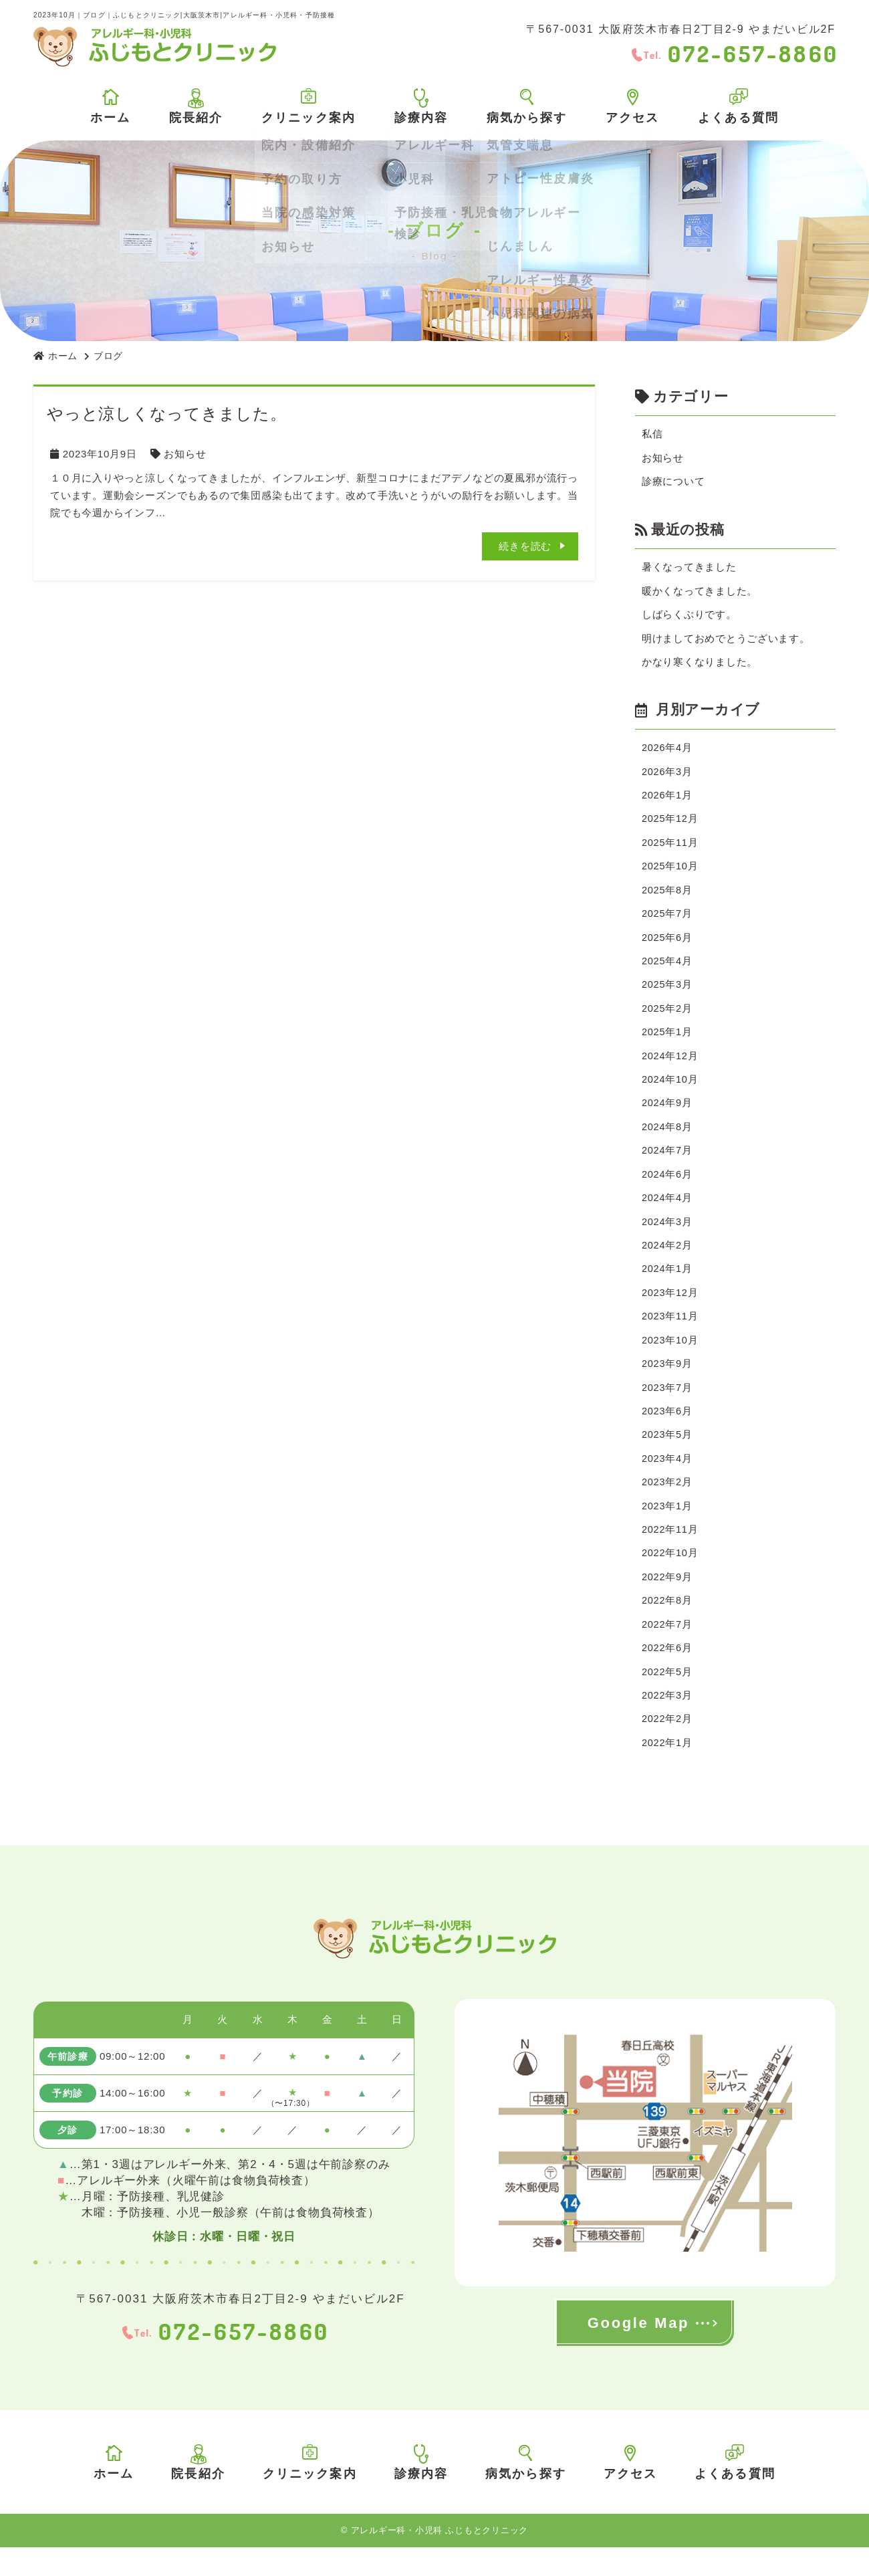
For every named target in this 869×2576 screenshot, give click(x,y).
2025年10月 (670, 873)
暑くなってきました (689, 569)
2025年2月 (667, 1019)
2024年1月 (667, 1285)
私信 (652, 434)
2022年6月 (667, 1673)
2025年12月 (670, 825)
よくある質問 (738, 106)
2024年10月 (670, 1091)
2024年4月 (667, 1213)
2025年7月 (667, 922)
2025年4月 (667, 970)
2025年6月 (667, 946)
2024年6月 (667, 1188)
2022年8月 (667, 1625)
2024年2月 (667, 1261)
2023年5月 (667, 1455)
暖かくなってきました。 (699, 593)
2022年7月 (667, 1649)
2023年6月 (667, 1431)
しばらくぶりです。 (689, 617)
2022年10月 (670, 1576)
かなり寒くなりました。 (699, 666)
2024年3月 (667, 1237)
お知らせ (185, 453)
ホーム (110, 106)
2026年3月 (667, 776)
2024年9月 (667, 1116)
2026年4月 (667, 752)
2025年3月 (667, 994)
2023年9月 (667, 1382)
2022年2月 (667, 1746)
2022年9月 (667, 1601)
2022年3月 (667, 1722)
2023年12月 (670, 1310)
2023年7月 (667, 1407)
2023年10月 (670, 1358)
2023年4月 (667, 1479)
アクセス (633, 106)
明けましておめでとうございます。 (726, 642)
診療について (673, 483)
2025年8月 (667, 897)
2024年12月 (670, 1067)
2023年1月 (667, 1528)
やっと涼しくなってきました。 (167, 414)
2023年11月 (670, 1334)
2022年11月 (670, 1552)
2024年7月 (667, 1164)
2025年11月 (670, 849)
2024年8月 (667, 1140)
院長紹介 (196, 106)
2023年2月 (667, 1504)
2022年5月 (667, 1698)
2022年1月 (667, 1770)
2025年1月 (667, 1043)
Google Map (638, 2351)
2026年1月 (667, 801)
